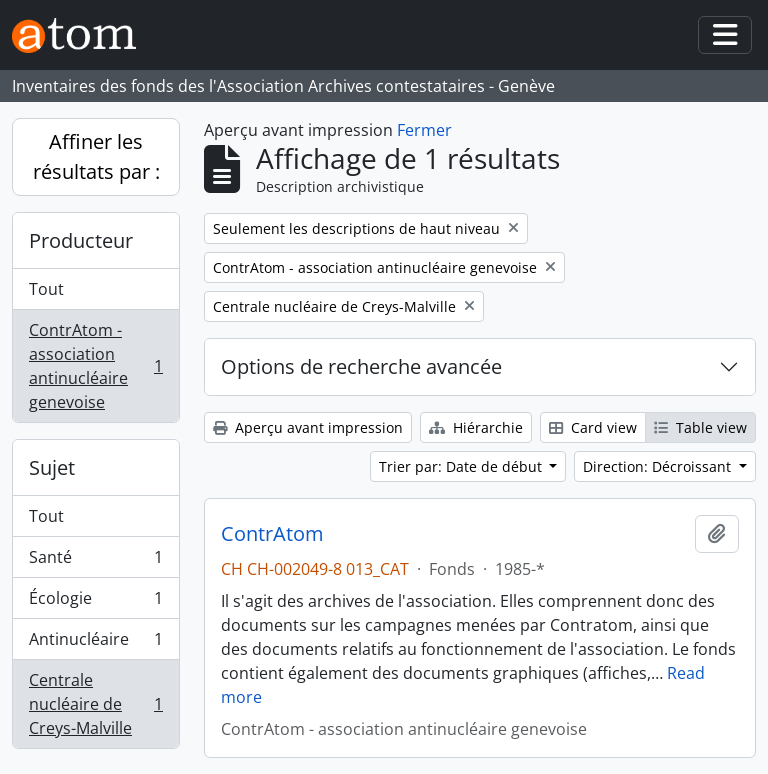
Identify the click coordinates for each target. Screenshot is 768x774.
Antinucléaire (95, 643)
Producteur (81, 240)
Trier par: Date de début (462, 466)
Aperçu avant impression (308, 427)
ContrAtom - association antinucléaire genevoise (95, 366)
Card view (593, 427)
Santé (95, 561)
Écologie (95, 602)
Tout (46, 289)
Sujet (52, 467)
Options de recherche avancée (361, 366)
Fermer (424, 130)
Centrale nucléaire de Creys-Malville (95, 704)
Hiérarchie (476, 427)
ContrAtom (272, 534)
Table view (700, 427)
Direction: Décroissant (659, 466)
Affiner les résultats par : (96, 156)
